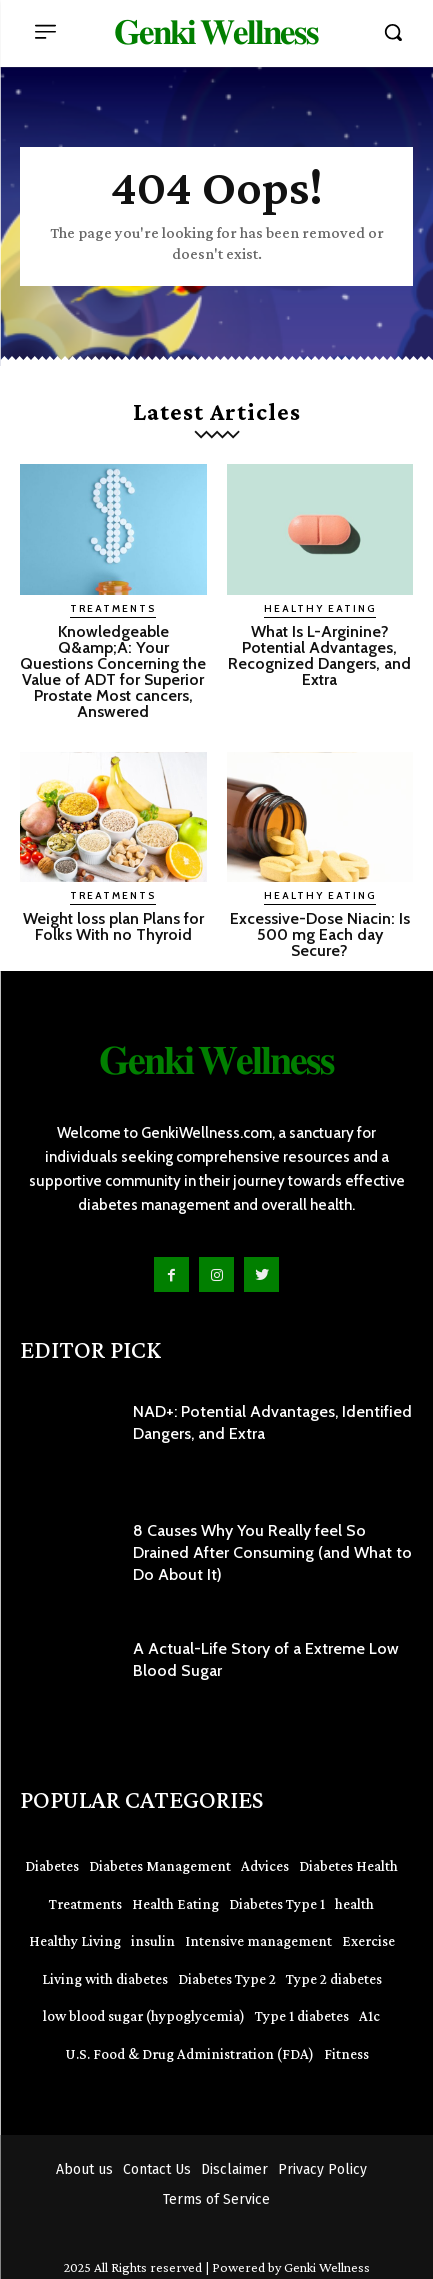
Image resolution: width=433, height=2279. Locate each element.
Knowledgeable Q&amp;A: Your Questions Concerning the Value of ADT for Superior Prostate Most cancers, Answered (113, 671)
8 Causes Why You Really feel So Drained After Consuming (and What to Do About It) (272, 1553)
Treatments (113, 608)
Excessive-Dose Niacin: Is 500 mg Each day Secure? (320, 934)
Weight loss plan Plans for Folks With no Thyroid (113, 926)
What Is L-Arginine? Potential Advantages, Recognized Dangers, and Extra (319, 655)
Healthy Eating (320, 608)
